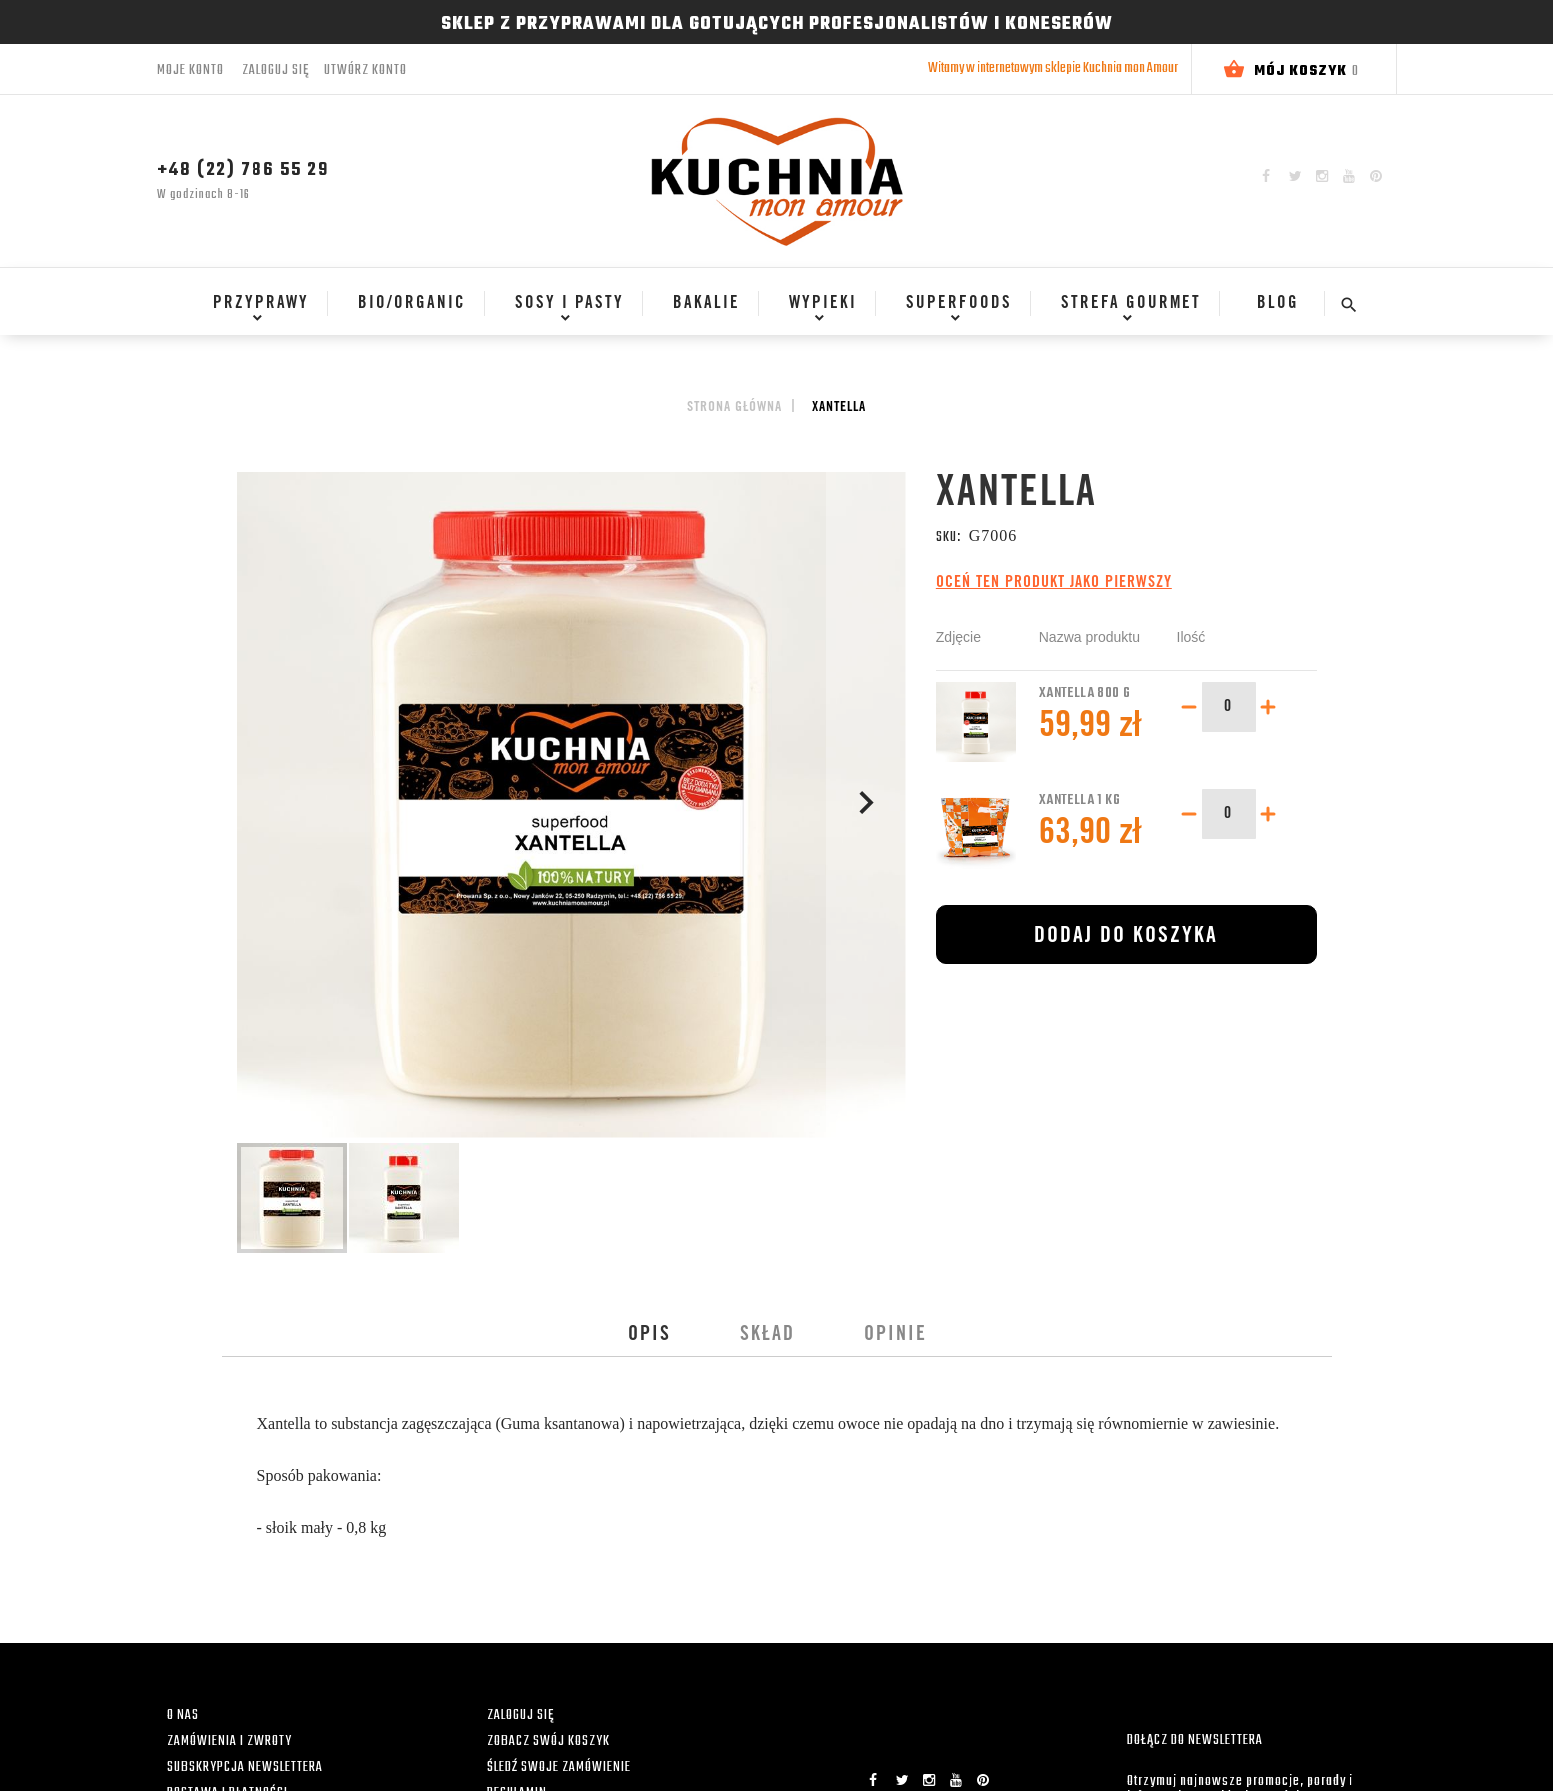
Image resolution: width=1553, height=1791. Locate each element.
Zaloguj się (275, 71)
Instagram (1322, 176)
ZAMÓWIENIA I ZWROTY (229, 1741)
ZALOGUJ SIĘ (520, 1715)
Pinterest (1376, 176)
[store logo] (777, 181)
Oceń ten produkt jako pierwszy (1054, 583)
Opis (649, 1336)
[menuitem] (255, 304)
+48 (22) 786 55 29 (243, 170)
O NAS (183, 1715)
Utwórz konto (365, 71)
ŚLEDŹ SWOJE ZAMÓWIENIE (559, 1767)
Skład (767, 1336)
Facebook (1266, 176)
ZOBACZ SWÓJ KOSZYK (548, 1741)
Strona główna (734, 408)
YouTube (1349, 176)
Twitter (1295, 176)
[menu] (754, 313)
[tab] (649, 1335)
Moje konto (190, 70)
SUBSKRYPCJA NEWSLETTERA (245, 1767)
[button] (866, 806)
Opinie (895, 1336)
